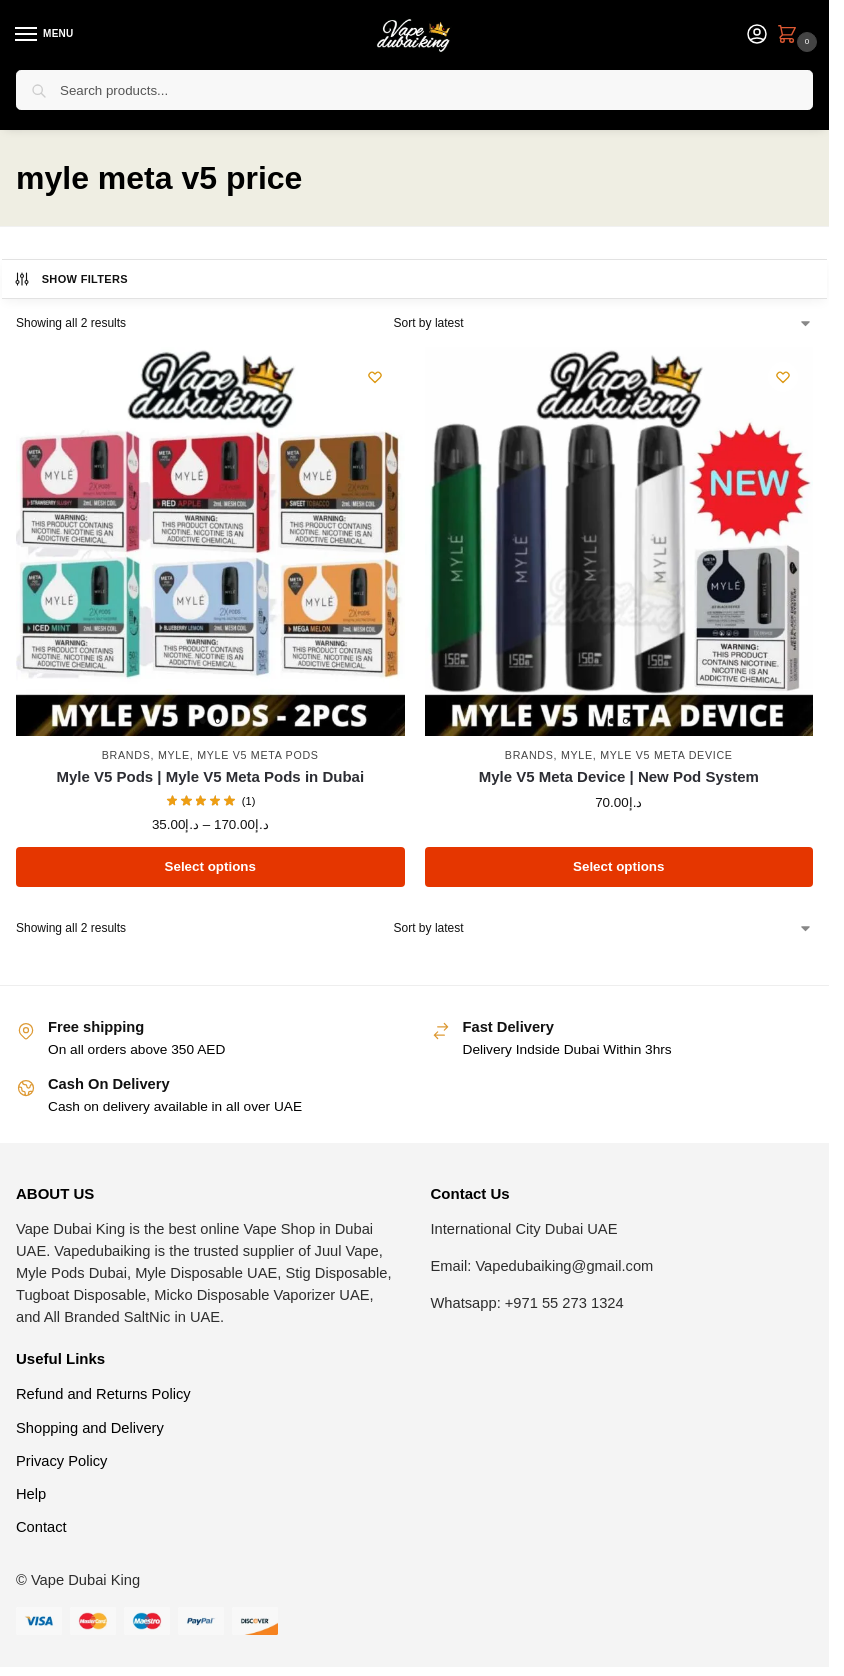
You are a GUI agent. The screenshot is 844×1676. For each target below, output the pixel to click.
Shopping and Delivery (90, 1428)
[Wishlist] (375, 377)
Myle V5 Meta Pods (258, 755)
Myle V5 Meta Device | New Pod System (619, 776)
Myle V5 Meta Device (666, 755)
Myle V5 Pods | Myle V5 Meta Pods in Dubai (210, 776)
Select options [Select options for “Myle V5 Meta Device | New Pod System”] (618, 866)
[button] (791, 36)
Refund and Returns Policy (103, 1394)
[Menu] (45, 35)
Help (31, 1494)
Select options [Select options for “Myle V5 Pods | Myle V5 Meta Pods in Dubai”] (210, 866)
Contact (41, 1527)
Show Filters (70, 279)
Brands (126, 755)
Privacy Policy (61, 1461)
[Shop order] (603, 323)
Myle (174, 755)
